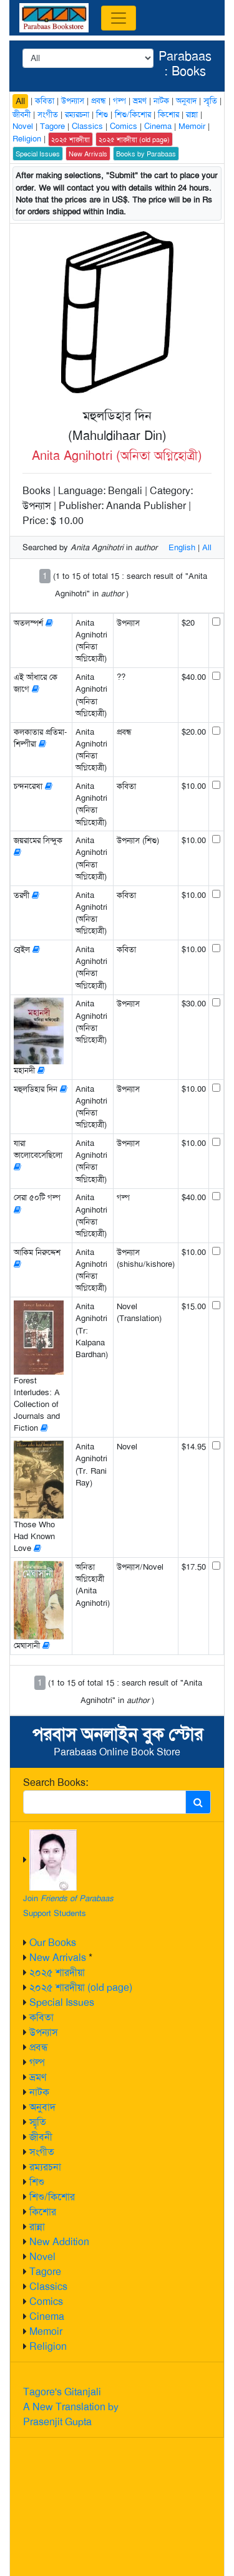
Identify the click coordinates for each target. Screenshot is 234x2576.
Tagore (45, 2271)
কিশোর (42, 2211)
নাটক (39, 2092)
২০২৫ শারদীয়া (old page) (80, 1987)
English (181, 547)
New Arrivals (57, 1957)
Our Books (52, 1942)
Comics (46, 2301)
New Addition (59, 2241)
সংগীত (41, 2152)
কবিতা (41, 2017)
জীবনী (40, 2137)
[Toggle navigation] (118, 18)
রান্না (37, 2226)
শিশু (36, 2181)
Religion (48, 2346)
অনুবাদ (42, 2107)
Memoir (45, 2331)
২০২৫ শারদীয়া (57, 1972)
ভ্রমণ (37, 2077)
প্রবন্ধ (38, 2047)
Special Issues (61, 2002)
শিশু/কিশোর (52, 2196)
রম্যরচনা (45, 2166)
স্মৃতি (37, 2122)
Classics (48, 2286)
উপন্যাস (43, 2032)
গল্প (37, 2062)
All (20, 101)
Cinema (46, 2316)
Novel (42, 2256)
